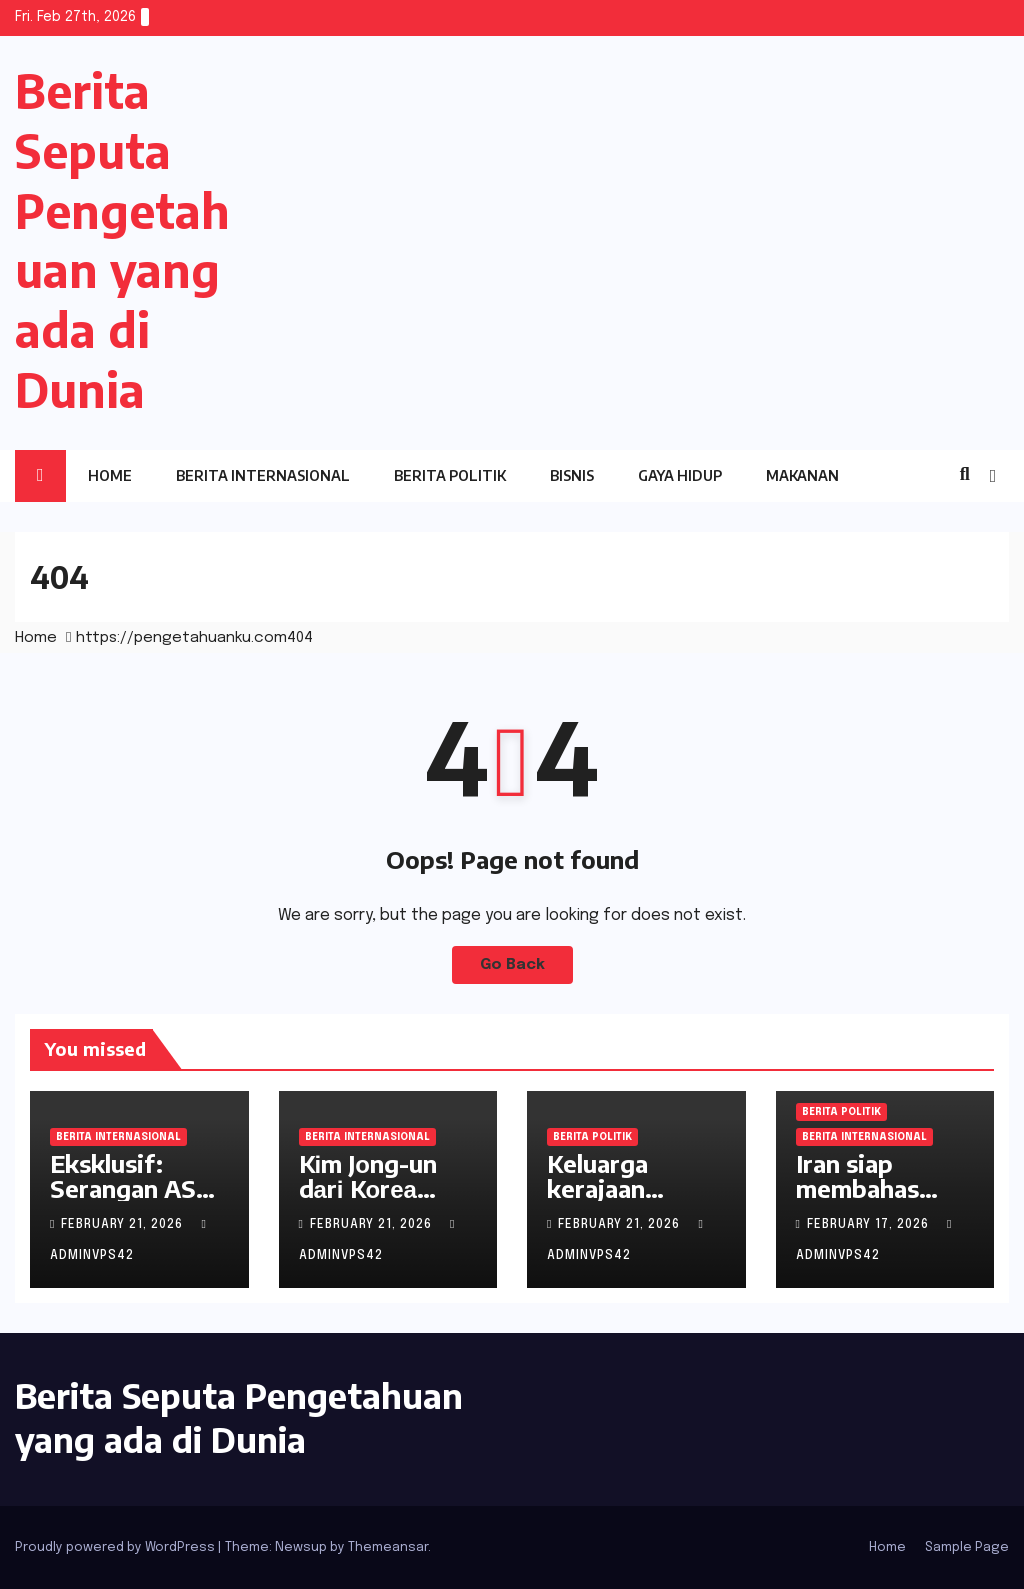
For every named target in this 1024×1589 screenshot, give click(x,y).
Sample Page (967, 1547)
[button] (965, 475)
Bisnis (572, 475)
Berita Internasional (263, 475)
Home (110, 475)
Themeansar (388, 1547)
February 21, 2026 (124, 1225)
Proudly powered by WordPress (116, 1547)
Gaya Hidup (680, 475)
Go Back (512, 965)
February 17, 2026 (870, 1225)
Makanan (802, 475)
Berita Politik (450, 475)
